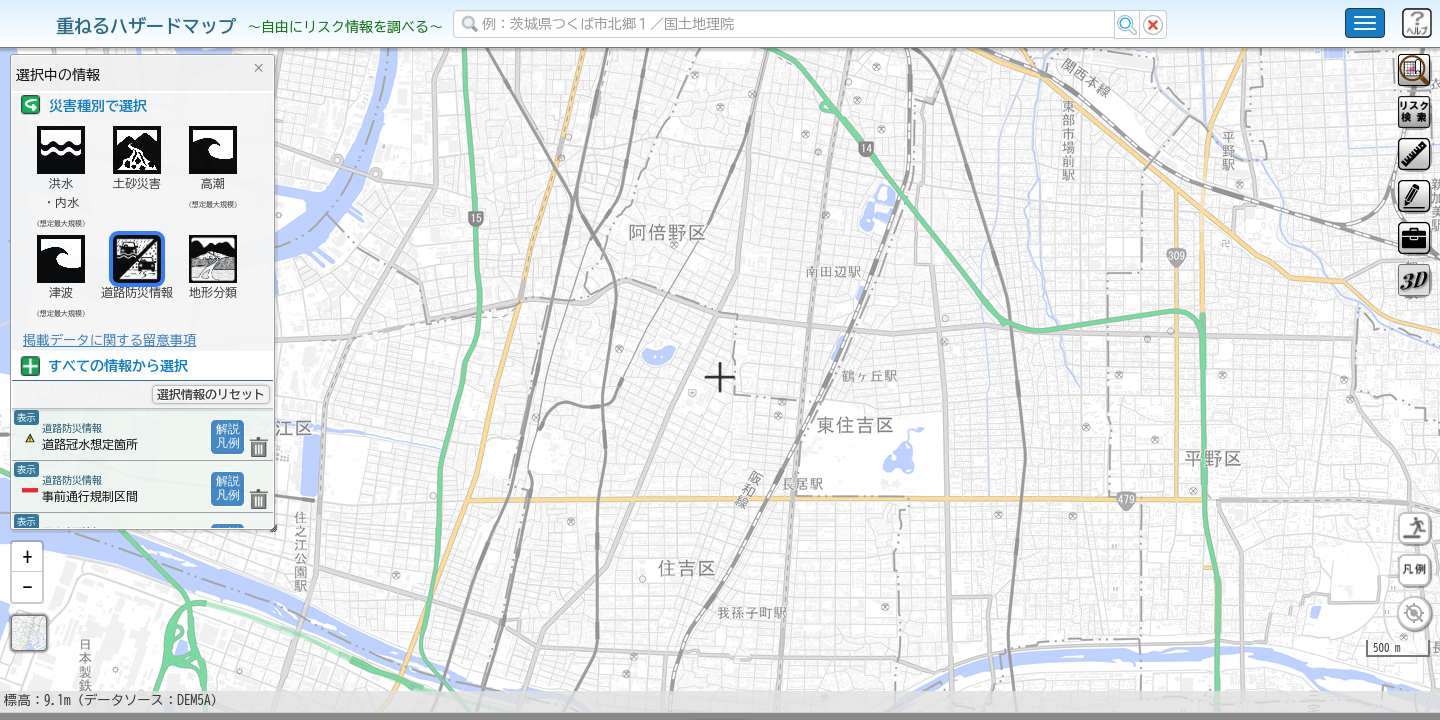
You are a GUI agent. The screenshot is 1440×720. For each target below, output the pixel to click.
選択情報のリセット (211, 394)
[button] (27, 609)
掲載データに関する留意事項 (109, 340)
